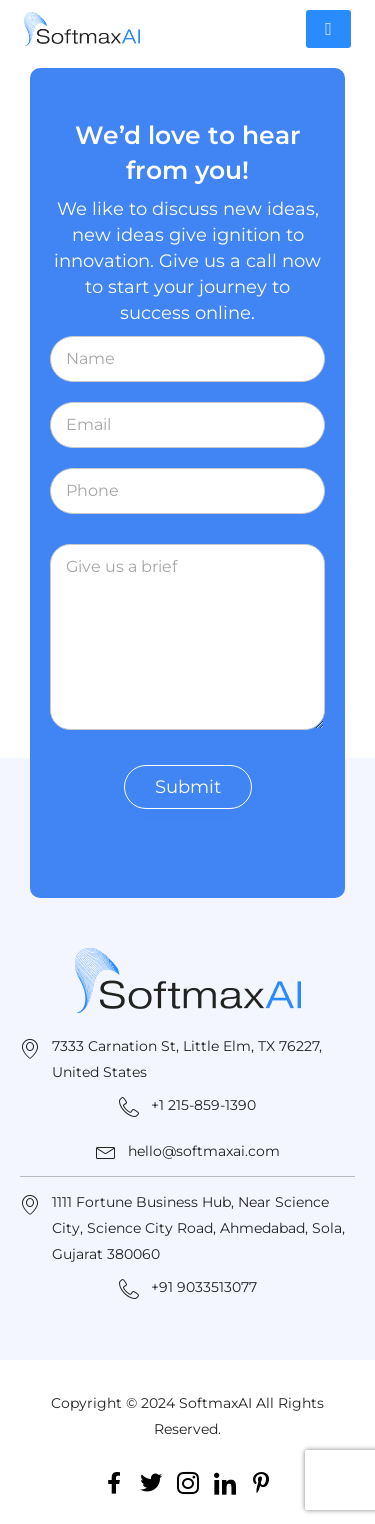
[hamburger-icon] (328, 29)
